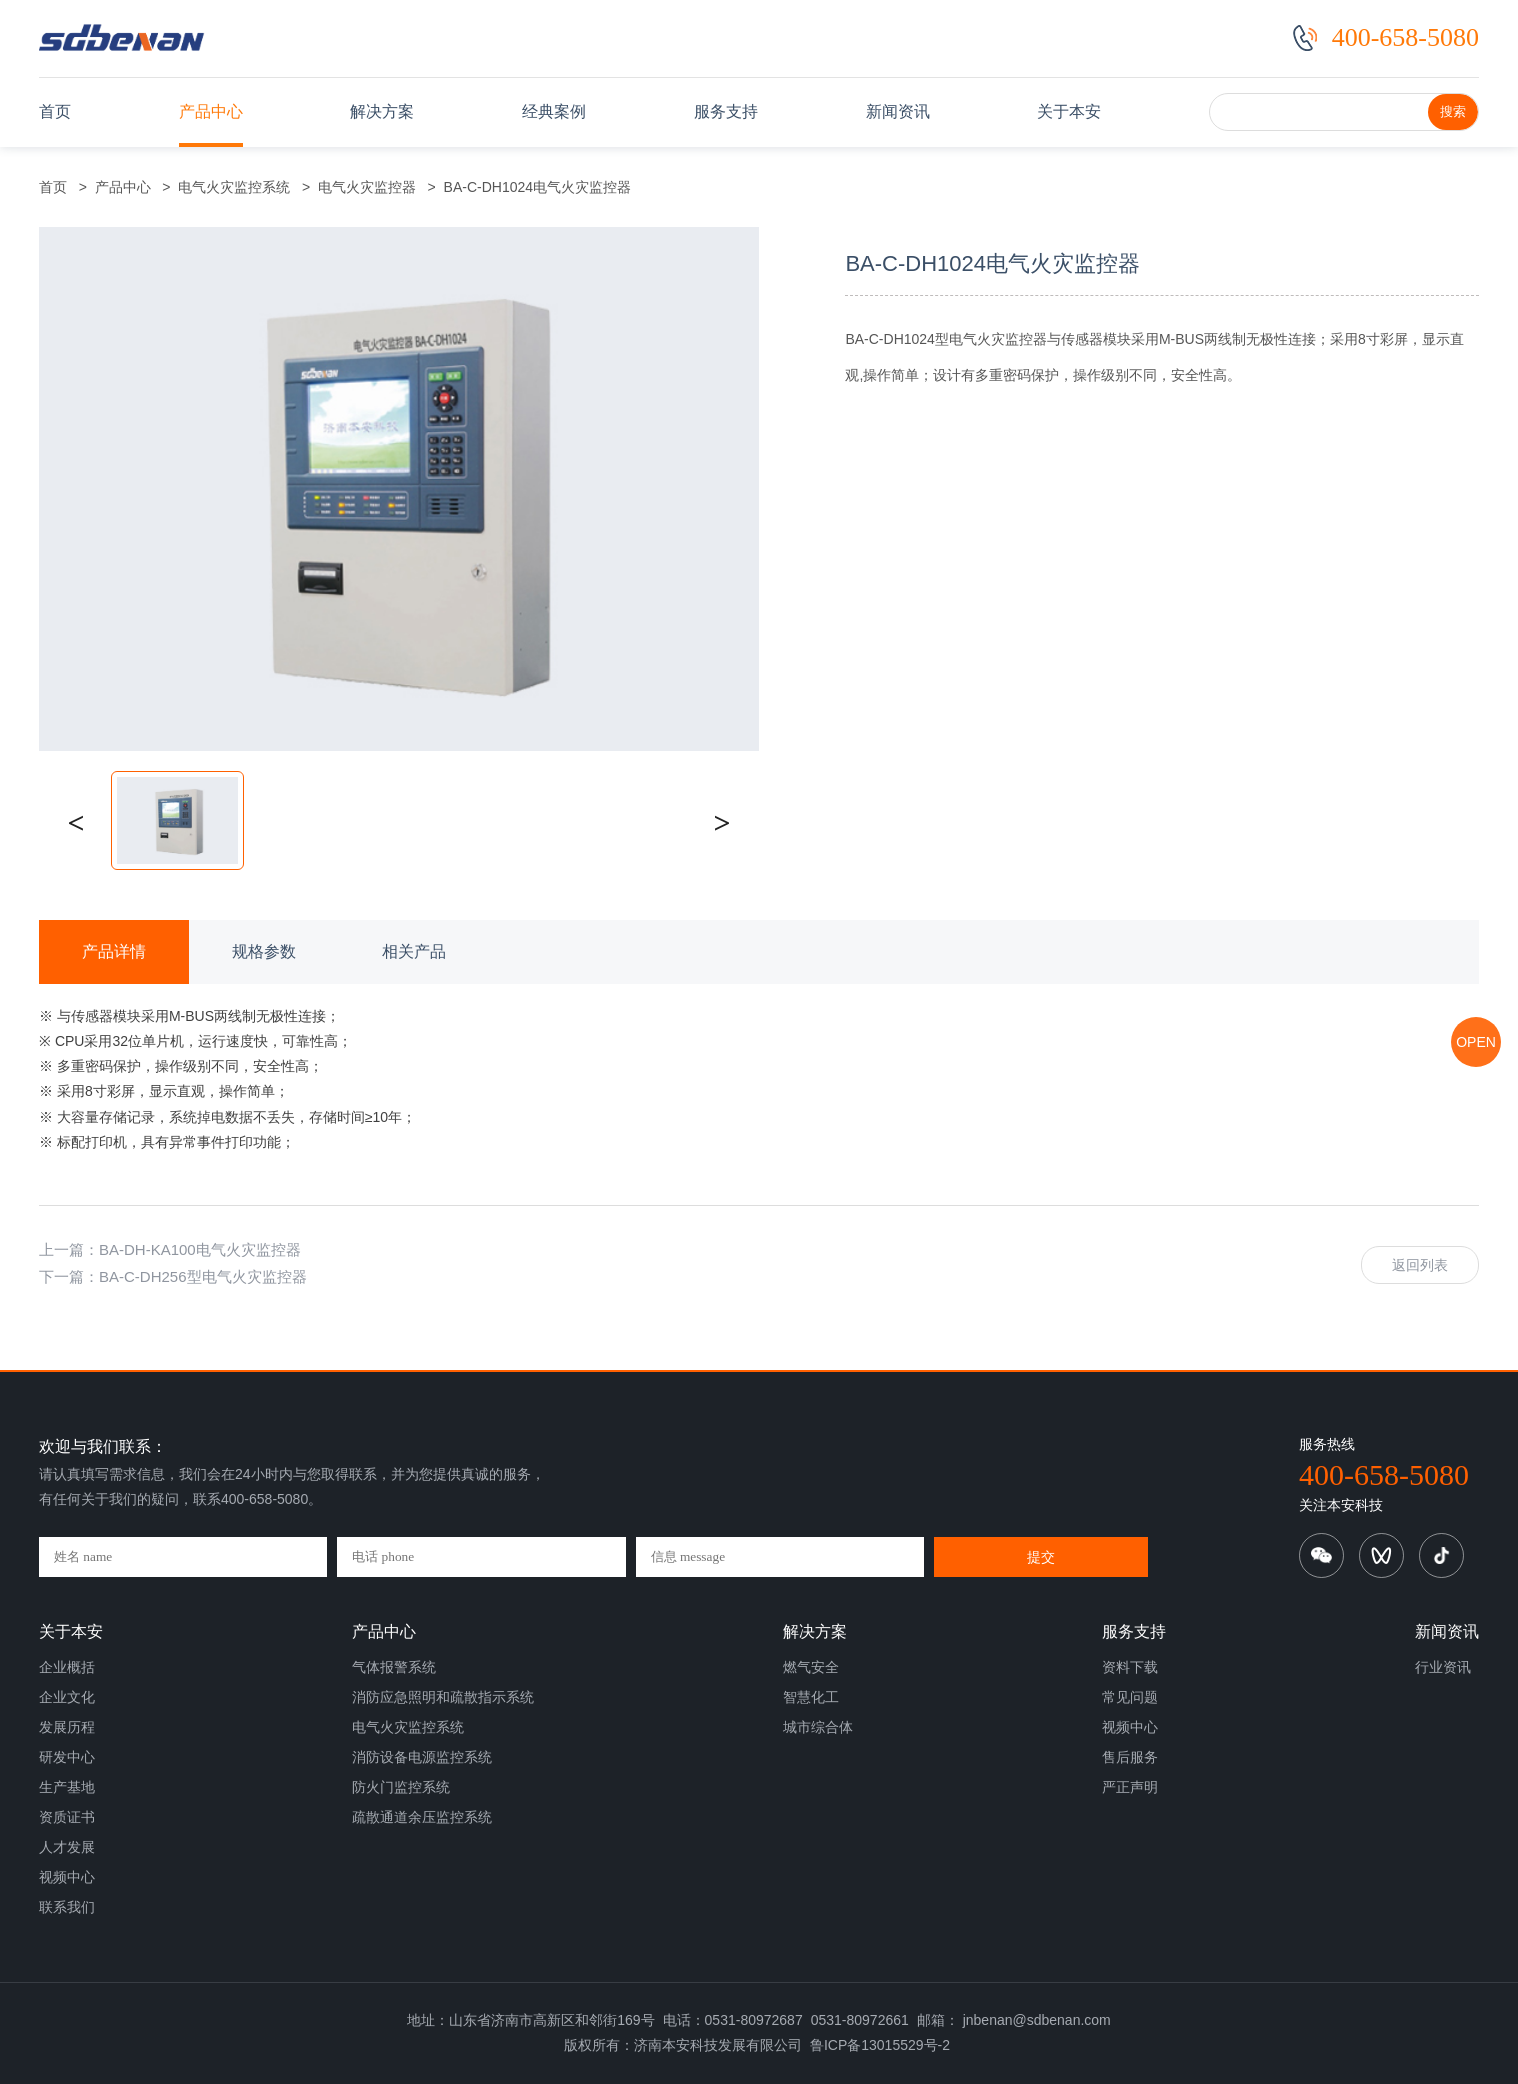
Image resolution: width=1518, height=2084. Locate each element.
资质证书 (67, 1817)
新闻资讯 (898, 111)
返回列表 (1420, 1265)
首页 (55, 111)
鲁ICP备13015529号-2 (880, 2045)
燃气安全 (811, 1667)
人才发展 (67, 1847)
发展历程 (67, 1727)
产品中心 (211, 111)
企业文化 (67, 1697)
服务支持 (726, 111)
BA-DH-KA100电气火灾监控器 (200, 1249)
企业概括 (67, 1667)
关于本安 (1069, 111)
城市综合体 (818, 1727)
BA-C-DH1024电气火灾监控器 (533, 187)
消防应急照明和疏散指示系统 (443, 1697)
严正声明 (1130, 1787)
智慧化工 (811, 1697)
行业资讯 (1443, 1667)
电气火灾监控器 (367, 187)
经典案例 (554, 111)
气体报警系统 (394, 1667)
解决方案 (382, 111)
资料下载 (1130, 1667)
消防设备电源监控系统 (422, 1757)
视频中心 (67, 1877)
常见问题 (1130, 1697)
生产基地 (67, 1787)
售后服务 (1130, 1757)
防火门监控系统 (401, 1787)
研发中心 (67, 1757)
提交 (1041, 1557)
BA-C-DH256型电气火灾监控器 (203, 1276)
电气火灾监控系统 (235, 187)
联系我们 (67, 1907)
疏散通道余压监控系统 (422, 1817)
